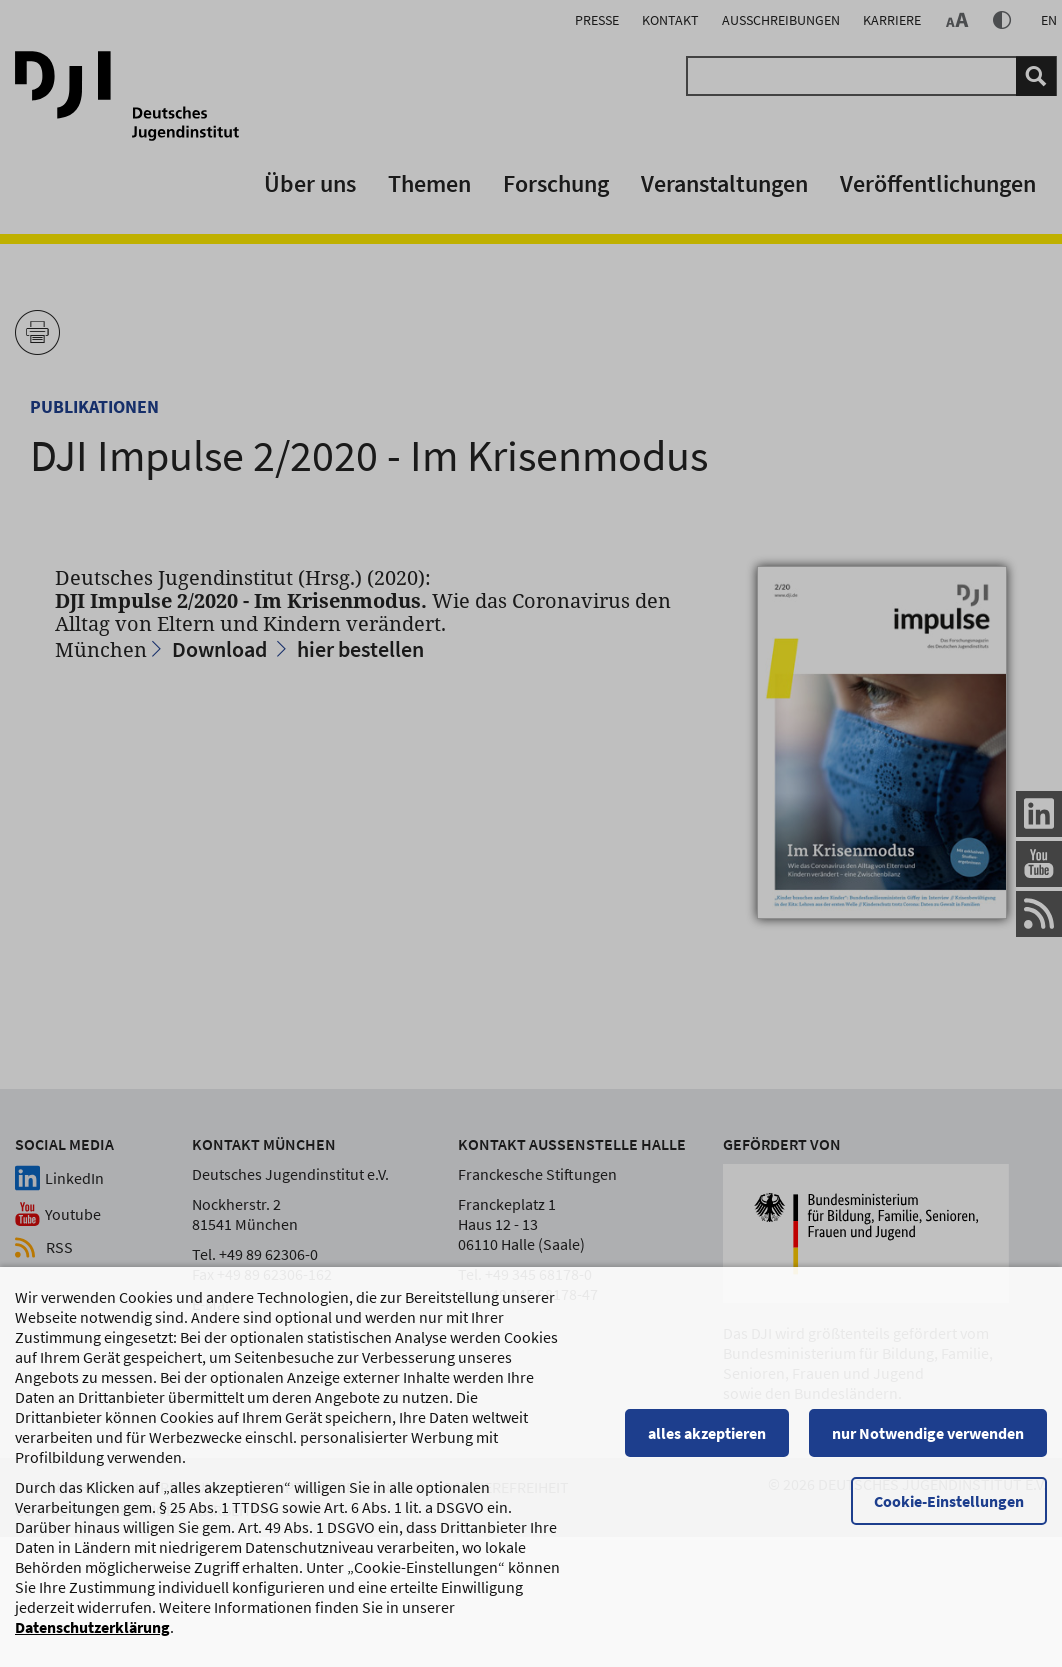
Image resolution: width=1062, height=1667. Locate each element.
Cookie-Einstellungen (949, 1503)
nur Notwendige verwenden (928, 1435)
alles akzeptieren (707, 1435)
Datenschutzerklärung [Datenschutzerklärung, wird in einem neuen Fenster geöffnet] (92, 1629)
